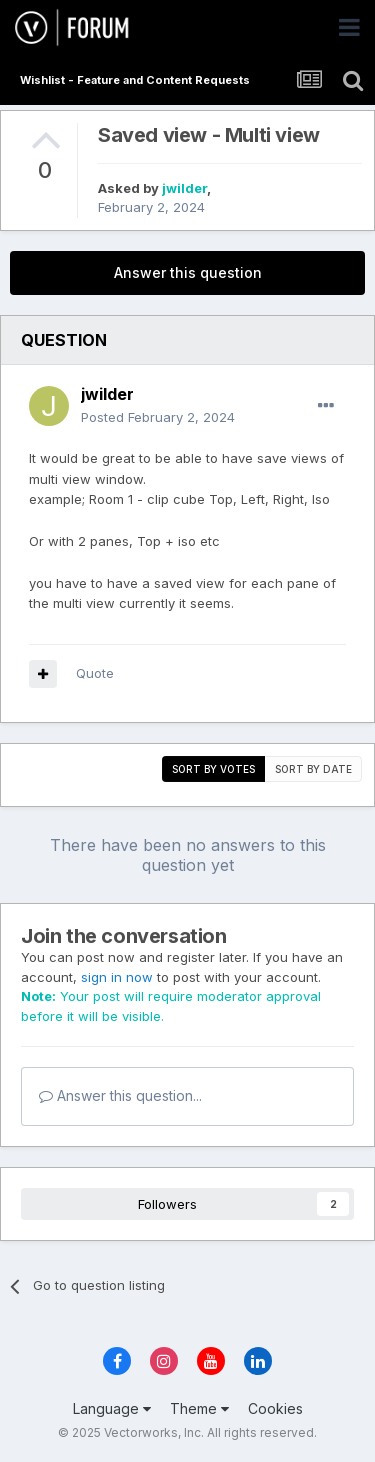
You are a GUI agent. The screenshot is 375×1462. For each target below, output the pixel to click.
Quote (95, 673)
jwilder (184, 188)
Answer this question (188, 272)
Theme (199, 1408)
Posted (158, 417)
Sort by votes (213, 769)
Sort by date (313, 769)
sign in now (117, 977)
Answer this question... (120, 1095)
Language (112, 1408)
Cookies (275, 1408)
